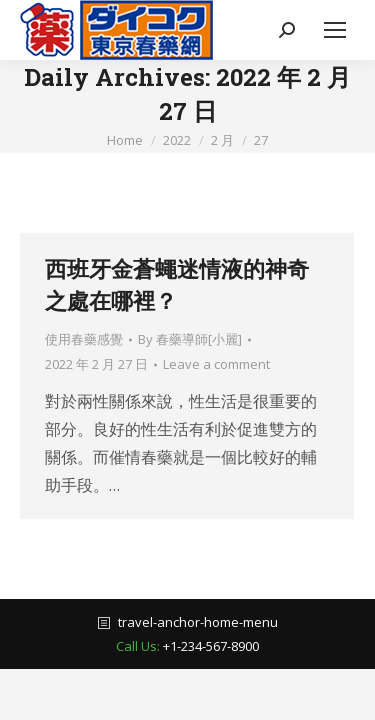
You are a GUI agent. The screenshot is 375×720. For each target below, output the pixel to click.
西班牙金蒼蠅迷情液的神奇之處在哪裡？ (177, 284)
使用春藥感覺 (84, 339)
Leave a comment (216, 364)
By (190, 339)
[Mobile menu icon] (335, 30)
